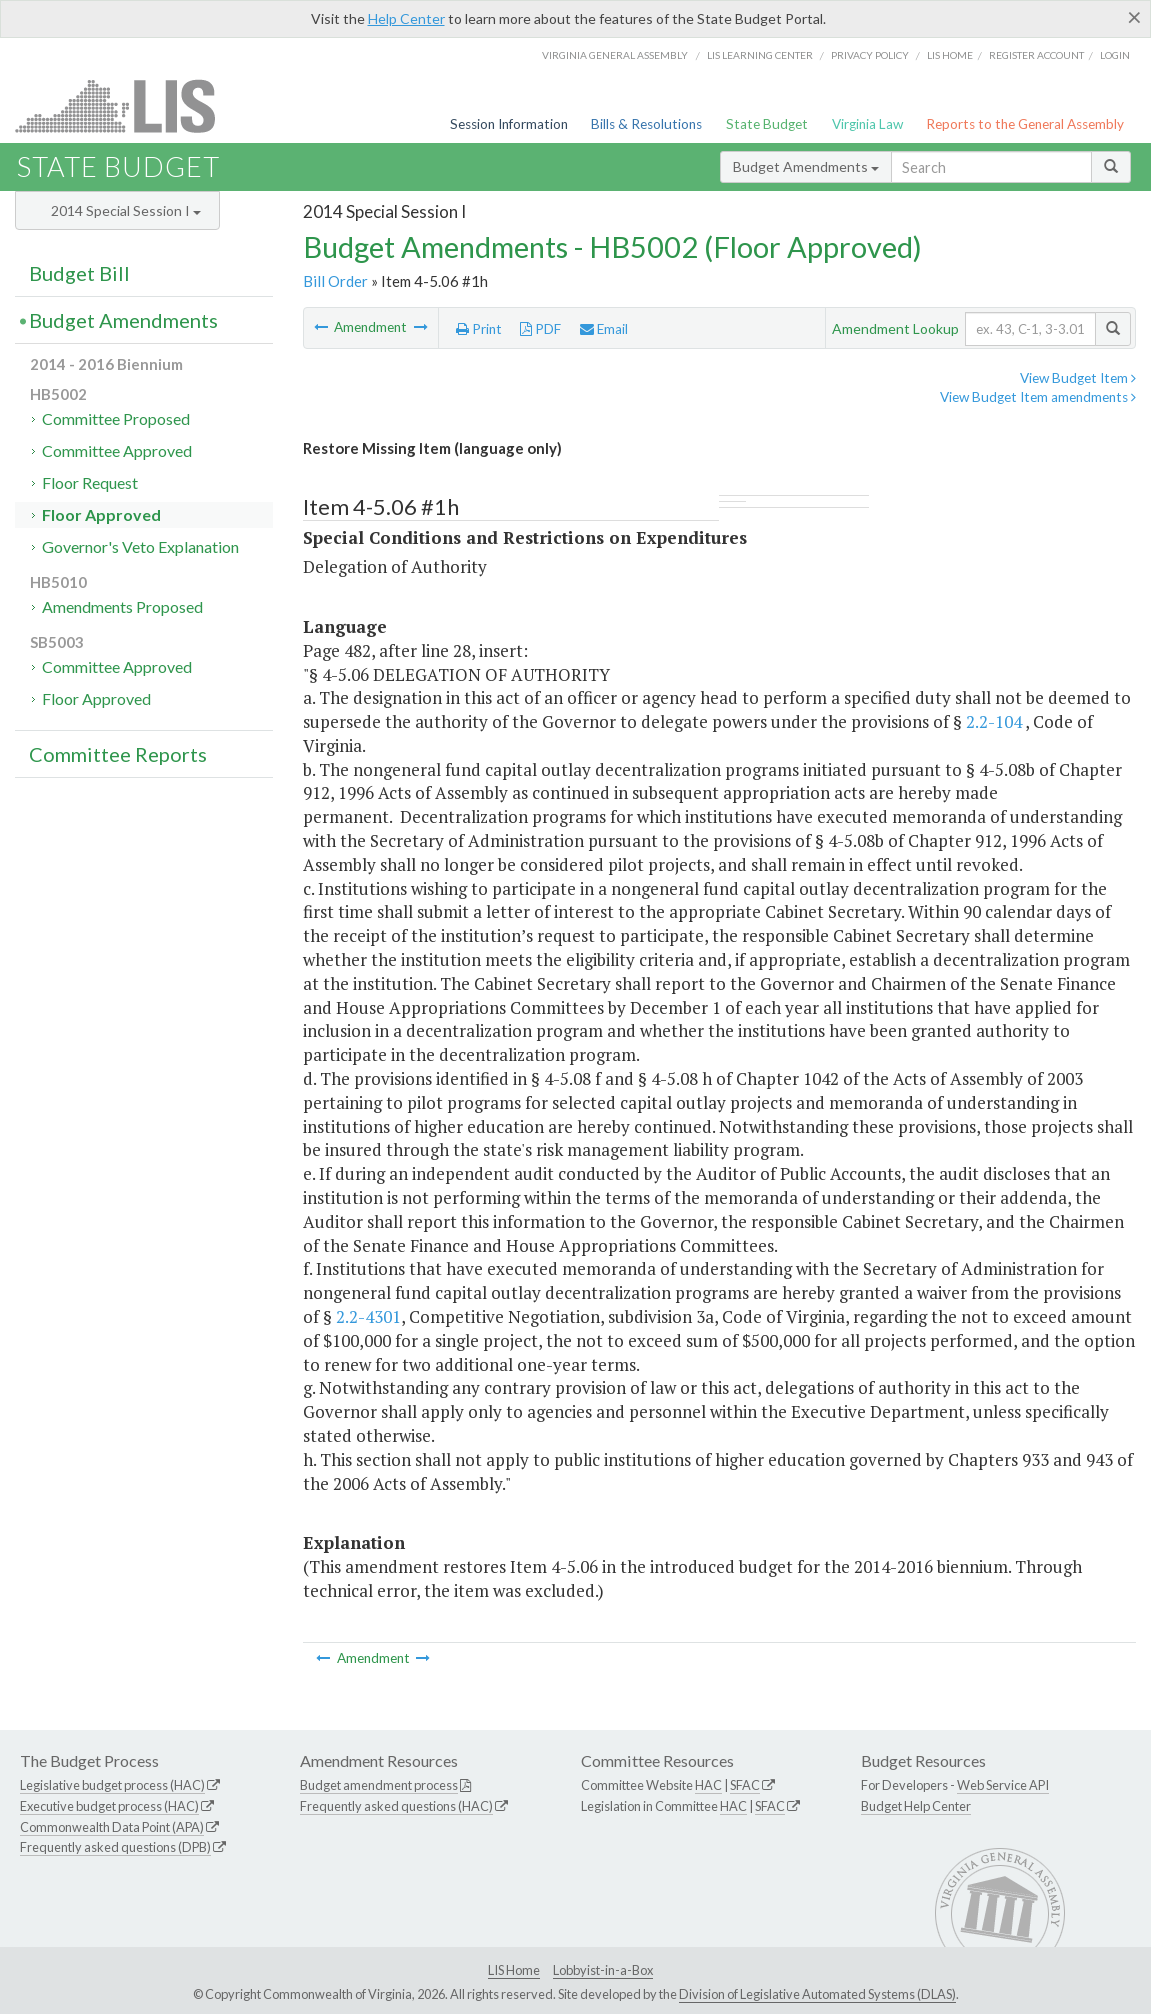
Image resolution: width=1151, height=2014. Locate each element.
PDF (540, 329)
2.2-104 (994, 721)
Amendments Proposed (122, 606)
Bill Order (335, 281)
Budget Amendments (806, 166)
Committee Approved (117, 450)
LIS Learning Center (760, 55)
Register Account (1036, 55)
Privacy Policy (870, 55)
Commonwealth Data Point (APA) (112, 1827)
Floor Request (90, 482)
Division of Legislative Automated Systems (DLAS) (817, 1994)
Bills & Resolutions (646, 124)
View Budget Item (1078, 378)
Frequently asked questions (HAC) (396, 1806)
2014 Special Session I (126, 210)
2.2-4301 (368, 1316)
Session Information (509, 124)
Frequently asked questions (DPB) (115, 1847)
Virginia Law (867, 124)
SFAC (745, 1785)
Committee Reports (118, 754)
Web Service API (1003, 1785)
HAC (708, 1785)
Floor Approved (101, 514)
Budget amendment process (379, 1785)
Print (479, 329)
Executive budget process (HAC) (109, 1806)
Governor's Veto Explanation (140, 546)
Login (1115, 55)
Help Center (406, 18)
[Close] (1134, 17)
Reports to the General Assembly (1025, 124)
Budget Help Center (916, 1806)
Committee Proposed (116, 418)
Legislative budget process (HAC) (112, 1785)
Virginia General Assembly (615, 55)
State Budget (767, 124)
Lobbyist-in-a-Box (603, 1970)
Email (604, 329)
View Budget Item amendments (1038, 397)
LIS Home (514, 1970)
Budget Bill (79, 273)
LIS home (950, 55)
